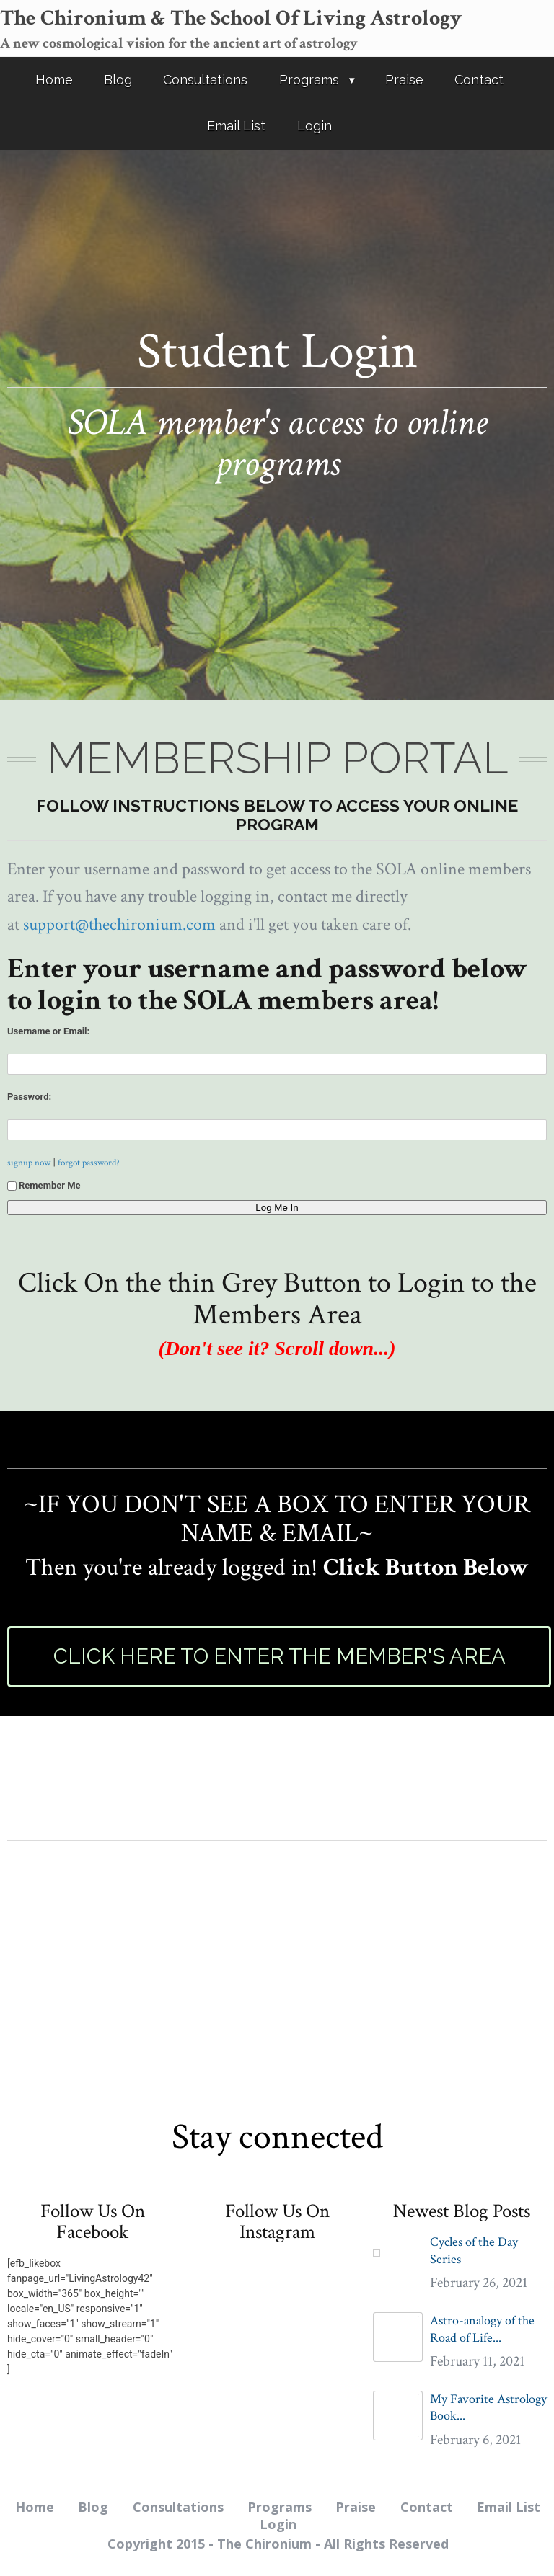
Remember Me (44, 1185)
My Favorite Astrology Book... (488, 2407)
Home (54, 79)
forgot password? (89, 1162)
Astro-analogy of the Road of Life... (482, 2328)
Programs (309, 79)
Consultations (205, 79)
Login (314, 125)
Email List (236, 125)
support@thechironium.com (119, 924)
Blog (118, 79)
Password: (29, 1096)
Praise (404, 79)
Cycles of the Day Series (474, 2250)
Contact (479, 79)
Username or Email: (48, 1031)
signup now (28, 1162)
